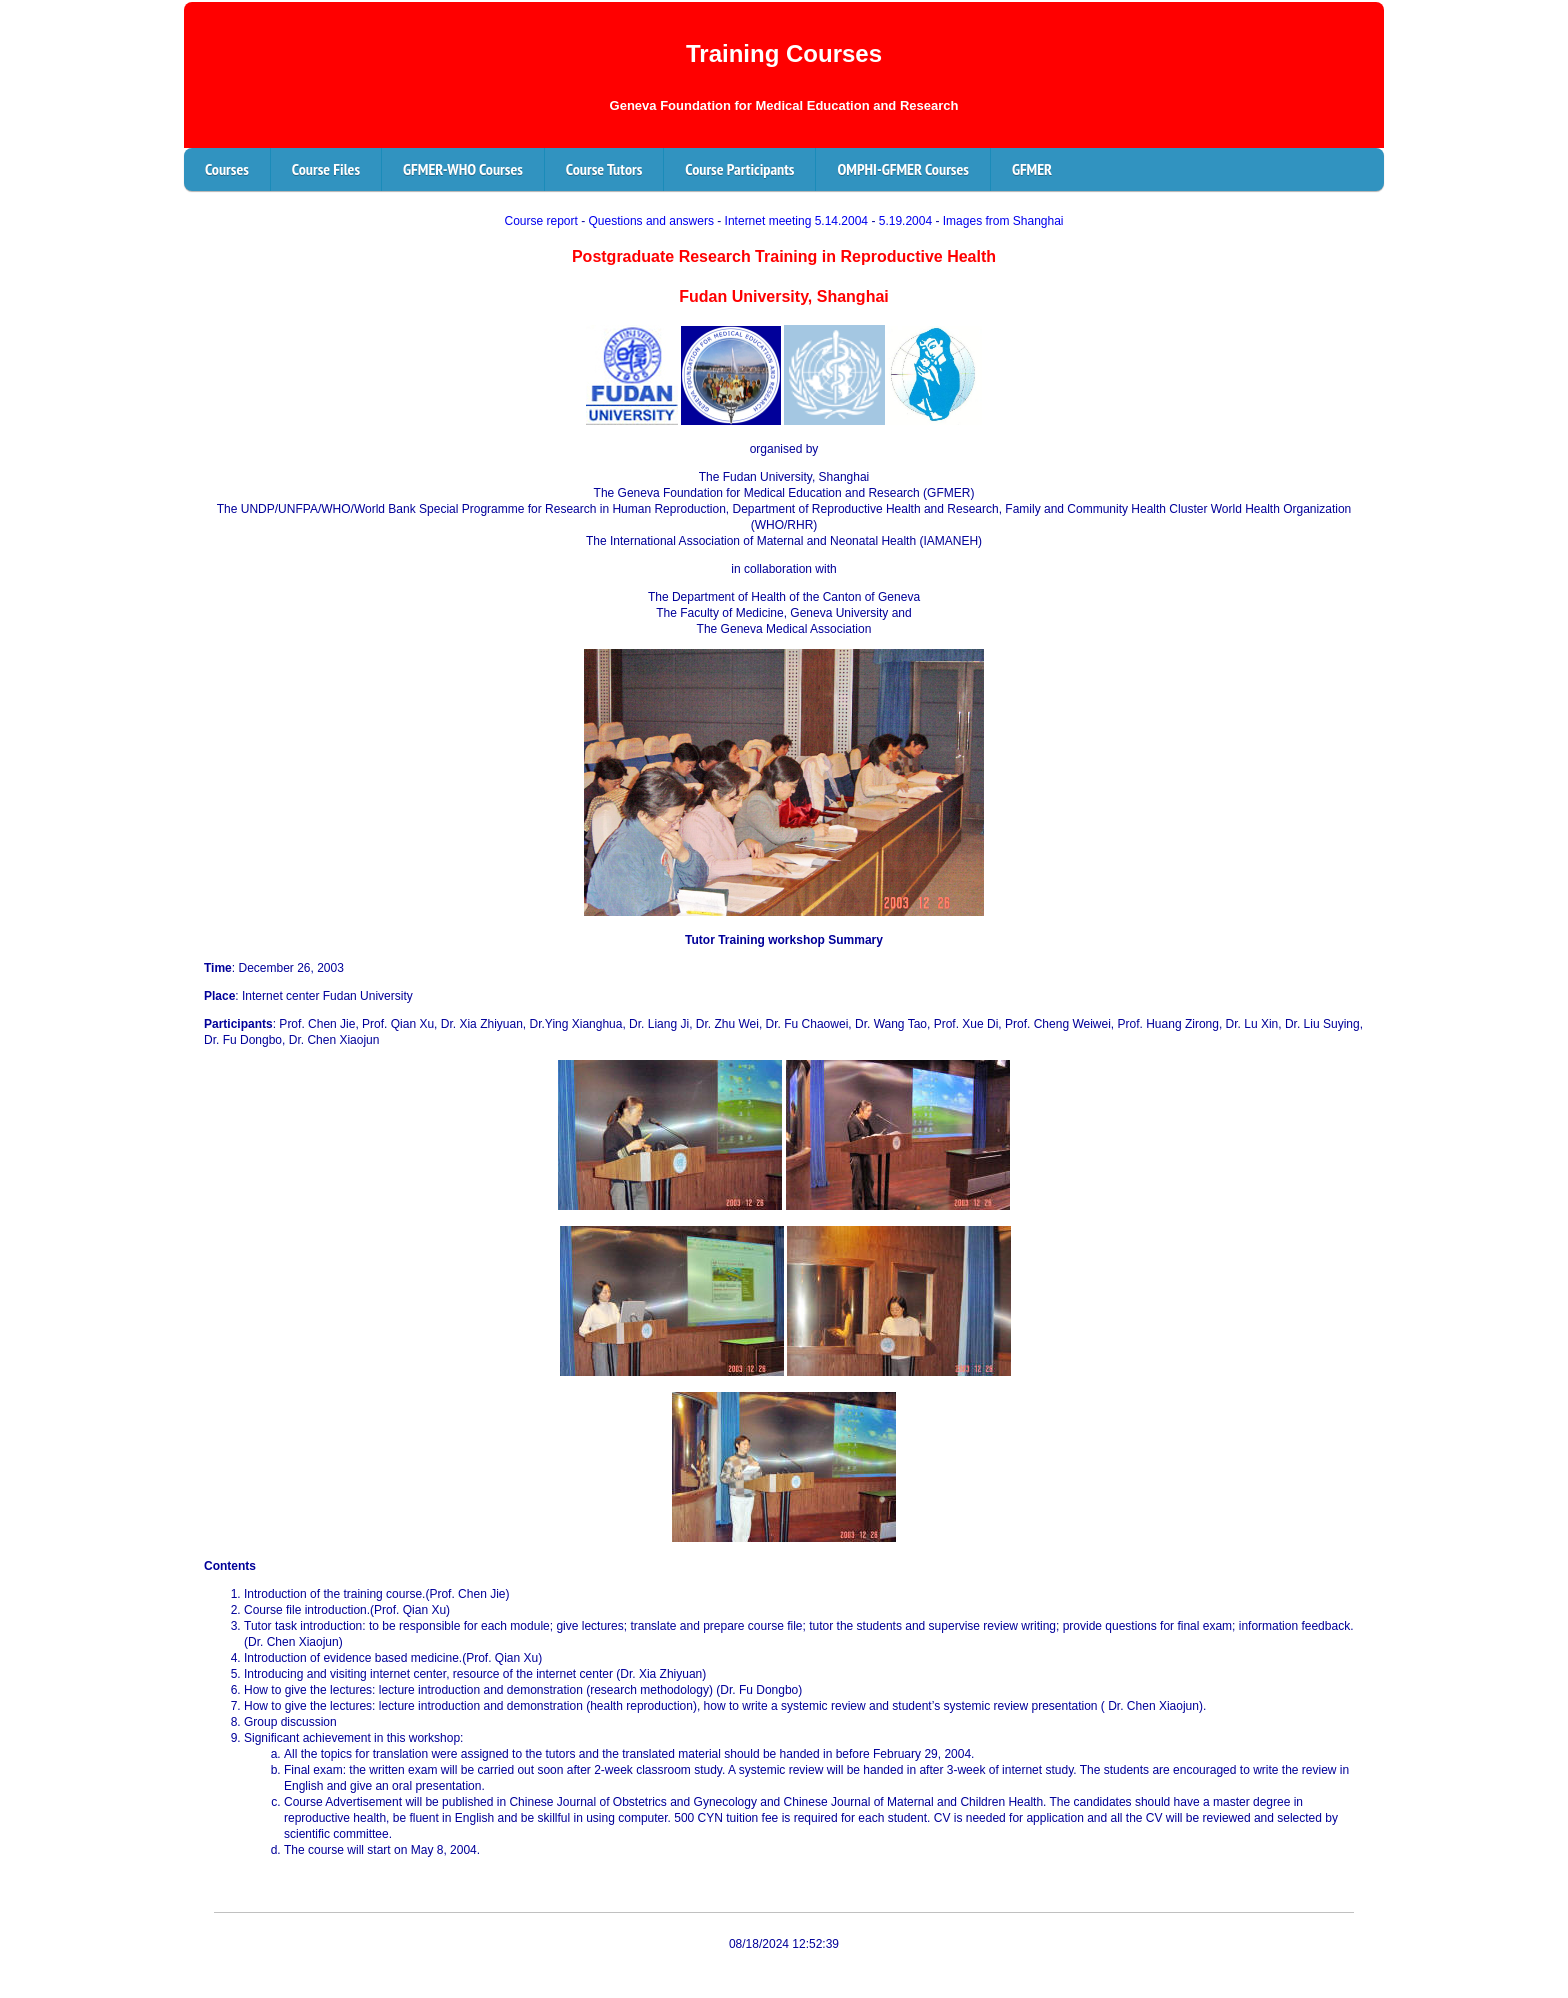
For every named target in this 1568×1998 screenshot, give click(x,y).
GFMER (1032, 169)
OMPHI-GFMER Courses (902, 169)
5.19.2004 (905, 221)
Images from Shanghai (1003, 221)
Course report (540, 221)
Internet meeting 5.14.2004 (796, 221)
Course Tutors (604, 169)
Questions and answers (651, 221)
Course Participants (739, 169)
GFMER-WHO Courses (463, 169)
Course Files (326, 169)
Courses (227, 169)
